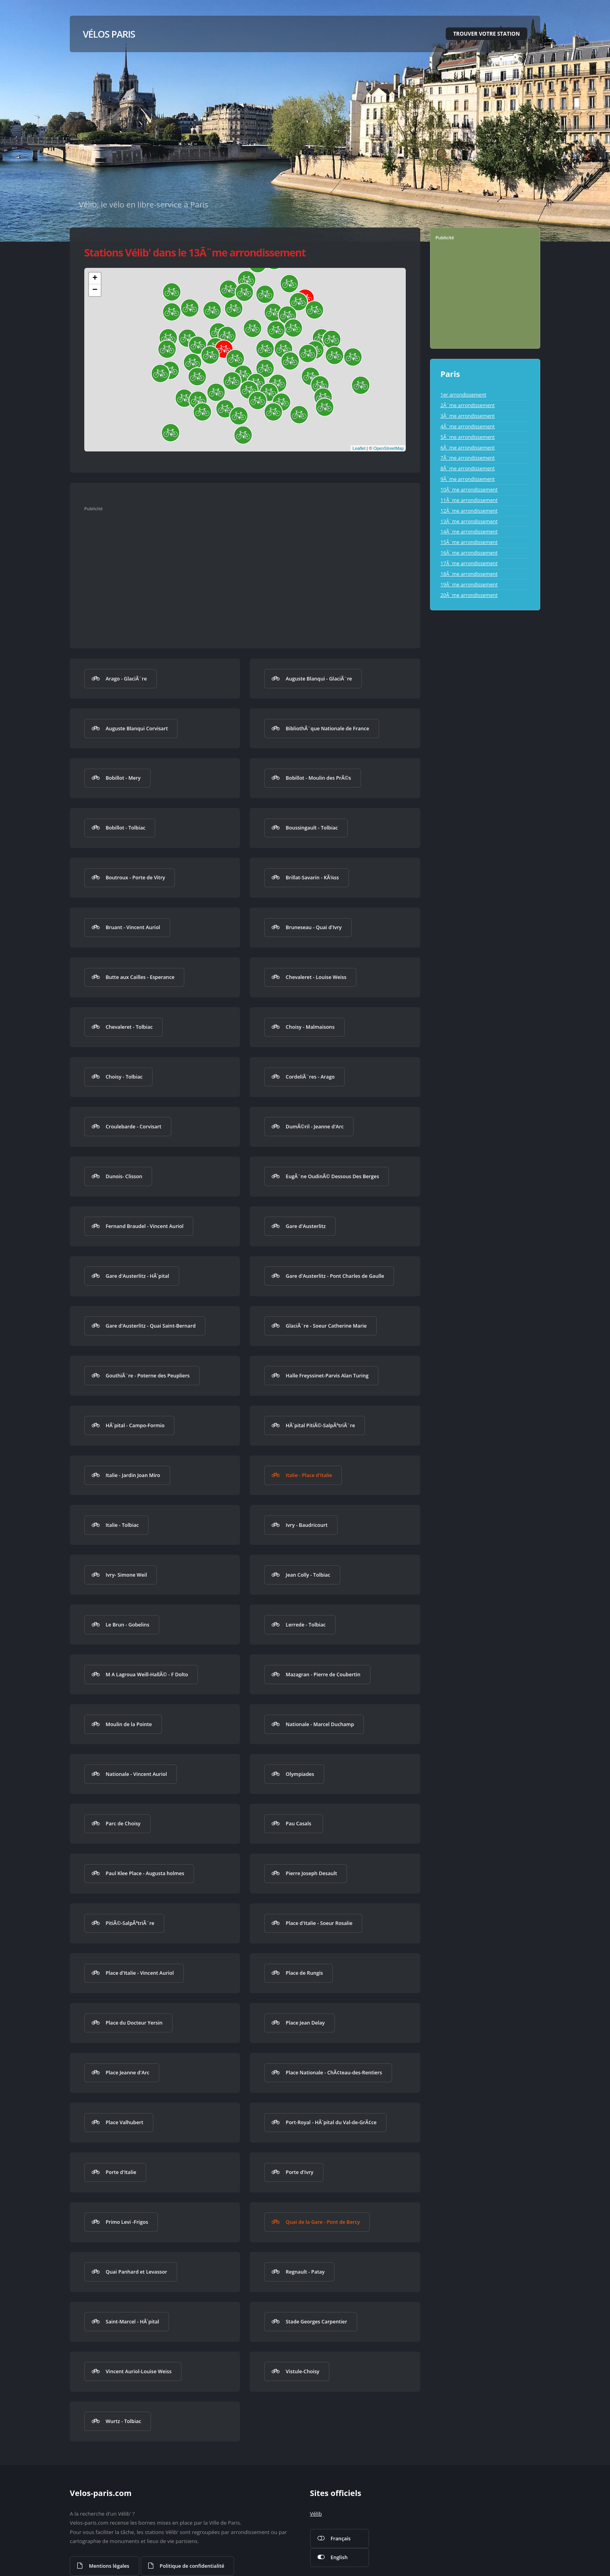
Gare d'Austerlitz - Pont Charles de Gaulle (335, 1275)
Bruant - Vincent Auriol (132, 927)
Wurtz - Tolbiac (123, 2421)
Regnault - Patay (305, 2271)
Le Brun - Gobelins (127, 1624)
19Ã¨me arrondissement (468, 584)
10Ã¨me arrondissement (468, 489)
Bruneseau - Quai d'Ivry (314, 927)
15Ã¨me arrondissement (468, 542)
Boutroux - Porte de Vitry (135, 877)
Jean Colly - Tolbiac (308, 1574)
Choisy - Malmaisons (310, 1026)
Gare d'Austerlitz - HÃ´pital (137, 1275)
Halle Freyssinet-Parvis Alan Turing (327, 1375)
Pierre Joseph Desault (311, 1873)
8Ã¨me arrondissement (467, 468)
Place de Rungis (304, 1972)
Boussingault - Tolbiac (312, 827)
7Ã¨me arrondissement (467, 457)
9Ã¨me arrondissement (467, 478)
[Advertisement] (236, 572)
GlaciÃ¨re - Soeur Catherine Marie (326, 1325)
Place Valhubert (124, 2122)
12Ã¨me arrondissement (468, 510)
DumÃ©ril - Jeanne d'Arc (315, 1126)
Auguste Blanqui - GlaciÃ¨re (319, 678)
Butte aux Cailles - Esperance (139, 977)
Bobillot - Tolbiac (125, 827)
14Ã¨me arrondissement (468, 531)
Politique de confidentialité (192, 2565)
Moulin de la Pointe (128, 1724)
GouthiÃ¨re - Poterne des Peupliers (147, 1375)
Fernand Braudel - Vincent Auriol (144, 1226)
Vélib (316, 2513)
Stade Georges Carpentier (316, 2321)
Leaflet (358, 448)
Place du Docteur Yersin (133, 2022)
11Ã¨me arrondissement (468, 500)
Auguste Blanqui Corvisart (136, 728)
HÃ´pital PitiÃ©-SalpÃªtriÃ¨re (320, 1425)
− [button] (95, 290)
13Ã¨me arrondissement (468, 521)
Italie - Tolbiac (122, 1524)
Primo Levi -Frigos (126, 2221)
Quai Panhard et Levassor (136, 2271)
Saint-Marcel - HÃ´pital (132, 2321)
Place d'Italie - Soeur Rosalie (319, 1923)
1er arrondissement (463, 394)
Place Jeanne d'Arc (127, 2072)
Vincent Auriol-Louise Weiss (138, 2371)
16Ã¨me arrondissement (468, 552)
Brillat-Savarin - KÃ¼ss (312, 877)
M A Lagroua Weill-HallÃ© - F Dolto (146, 1674)
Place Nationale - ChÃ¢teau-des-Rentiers (334, 2072)
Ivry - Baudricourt (307, 1524)
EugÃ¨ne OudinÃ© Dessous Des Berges (332, 1176)
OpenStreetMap (388, 448)
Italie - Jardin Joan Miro (132, 1475)
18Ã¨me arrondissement (468, 573)
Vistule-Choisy (303, 2371)
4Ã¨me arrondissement (467, 426)
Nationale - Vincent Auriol (136, 1773)
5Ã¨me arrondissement (467, 436)
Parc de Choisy (122, 1823)
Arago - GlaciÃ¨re (126, 678)
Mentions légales (109, 2565)
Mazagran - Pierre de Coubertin (323, 1674)
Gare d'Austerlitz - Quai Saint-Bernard (150, 1325)
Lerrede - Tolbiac (306, 1624)
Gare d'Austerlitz (306, 1226)
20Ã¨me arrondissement (468, 595)
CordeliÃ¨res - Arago (310, 1076)
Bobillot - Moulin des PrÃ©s (318, 777)
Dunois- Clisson (123, 1176)
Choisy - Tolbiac (123, 1076)
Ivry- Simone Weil (126, 1574)
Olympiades (300, 1773)
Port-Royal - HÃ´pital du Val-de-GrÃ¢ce (331, 2122)
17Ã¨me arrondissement (468, 563)
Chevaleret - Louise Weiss (316, 977)
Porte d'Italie (120, 2172)
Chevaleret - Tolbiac (128, 1026)
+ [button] (95, 278)
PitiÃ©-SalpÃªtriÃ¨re (129, 1923)
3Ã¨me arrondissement (467, 415)
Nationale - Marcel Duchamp (320, 1724)
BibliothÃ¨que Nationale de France (327, 728)
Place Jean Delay (305, 2022)
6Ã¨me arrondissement (467, 447)
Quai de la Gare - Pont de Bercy (323, 2221)
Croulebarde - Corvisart (133, 1126)
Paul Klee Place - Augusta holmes (144, 1873)
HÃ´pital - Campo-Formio (134, 1425)
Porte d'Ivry (299, 2172)
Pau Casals (298, 1823)
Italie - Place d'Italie (309, 1475)
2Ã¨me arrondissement (467, 405)
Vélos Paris (109, 33)
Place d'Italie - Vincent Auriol (139, 1972)
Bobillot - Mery (122, 777)
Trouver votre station (486, 33)
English (338, 2557)
